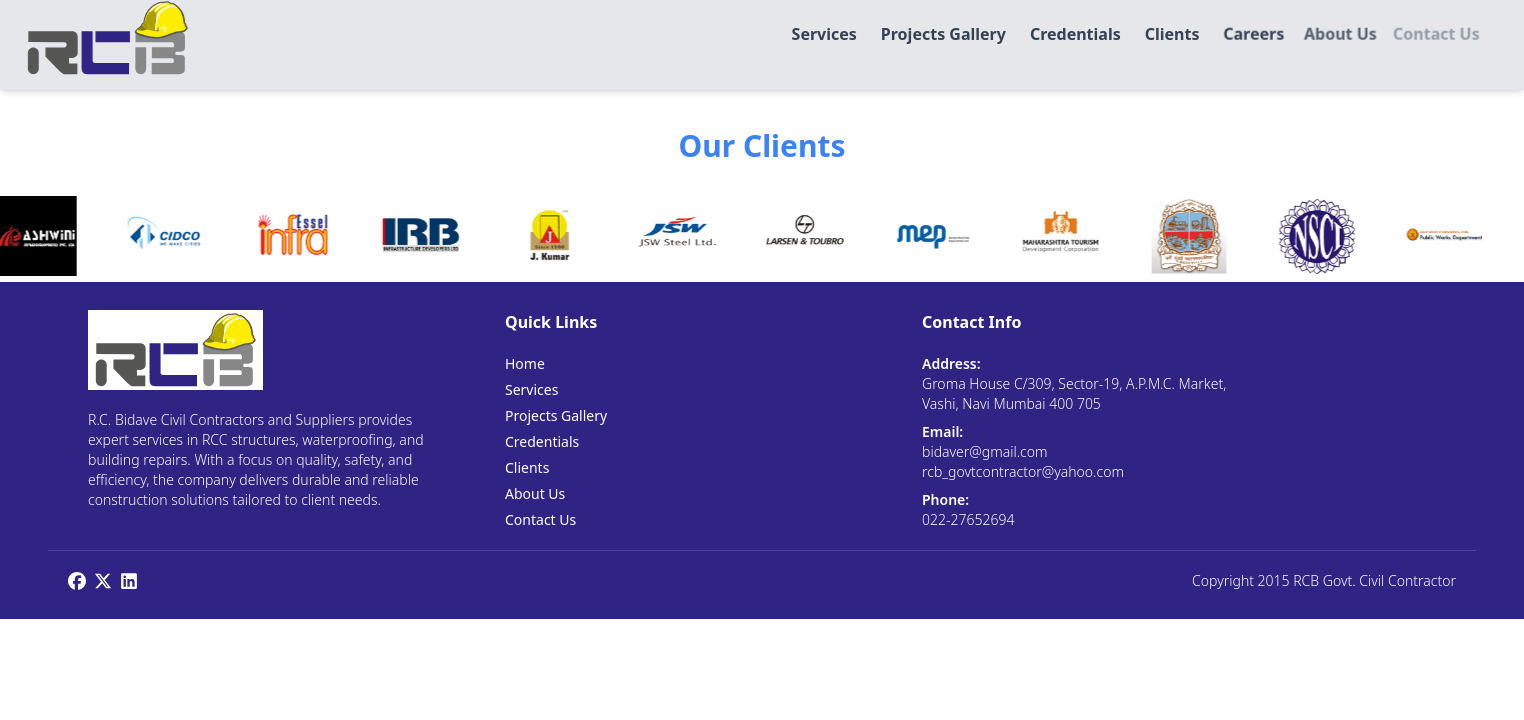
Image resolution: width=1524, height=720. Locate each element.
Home (525, 363)
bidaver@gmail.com (985, 451)
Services (531, 389)
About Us (535, 493)
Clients (527, 467)
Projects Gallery (556, 415)
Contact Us (540, 519)
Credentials (542, 441)
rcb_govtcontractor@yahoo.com (1023, 471)
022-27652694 (968, 519)
